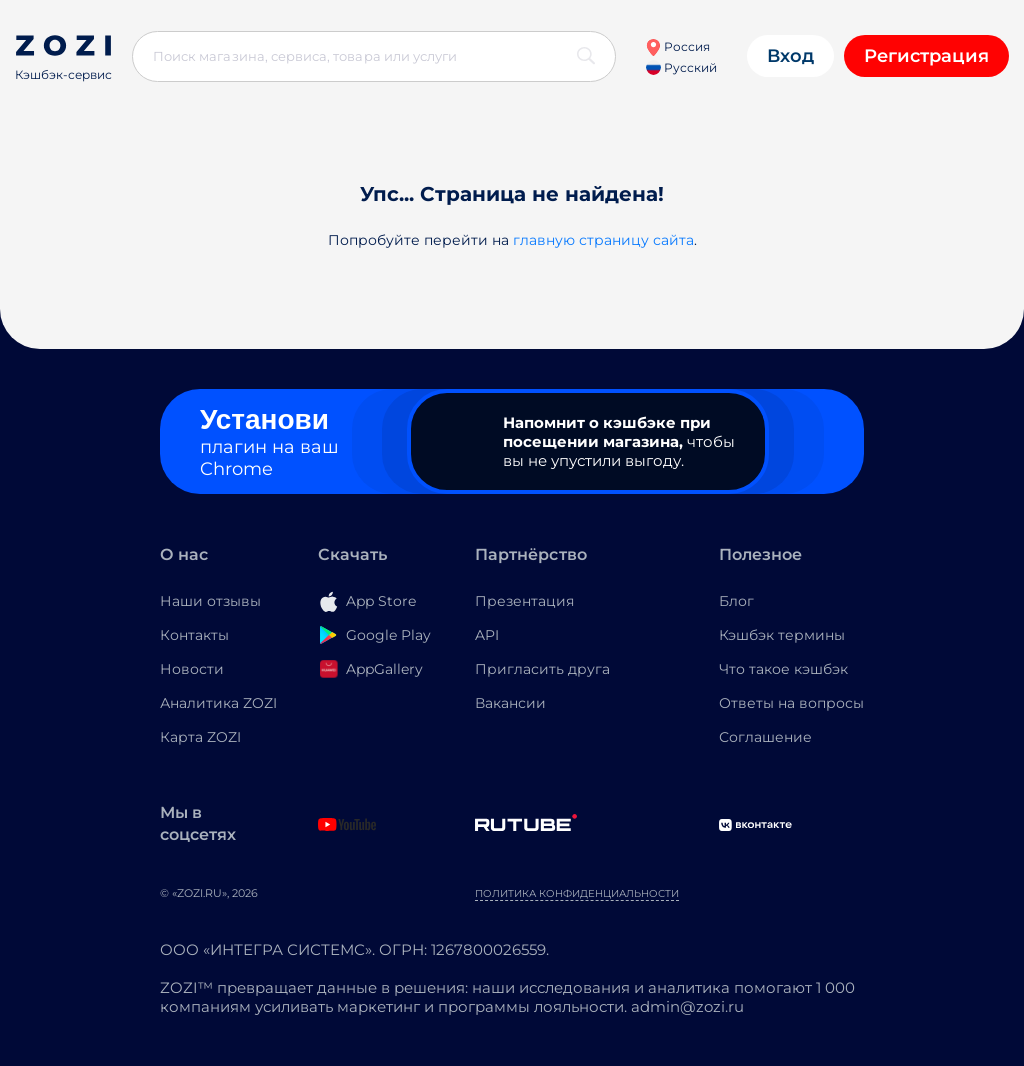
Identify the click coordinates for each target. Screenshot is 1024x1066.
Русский (681, 67)
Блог (736, 601)
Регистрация (926, 56)
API (487, 635)
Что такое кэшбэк (783, 669)
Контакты (194, 635)
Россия (677, 46)
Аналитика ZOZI (218, 703)
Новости (192, 669)
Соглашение (765, 737)
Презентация (524, 601)
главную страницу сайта (603, 240)
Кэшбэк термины (782, 635)
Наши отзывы (210, 601)
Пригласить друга (542, 669)
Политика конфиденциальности (577, 893)
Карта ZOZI (200, 737)
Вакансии (510, 703)
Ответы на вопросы (791, 703)
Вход (790, 56)
